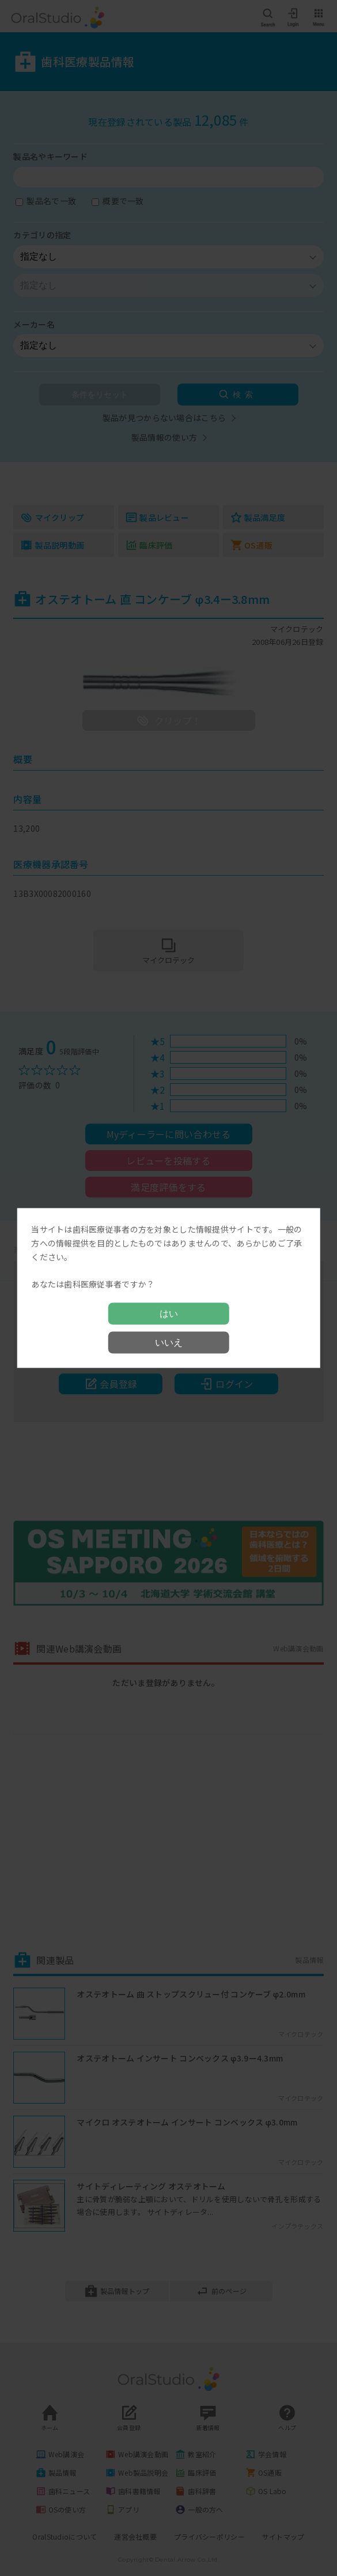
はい (169, 1313)
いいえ (169, 1342)
